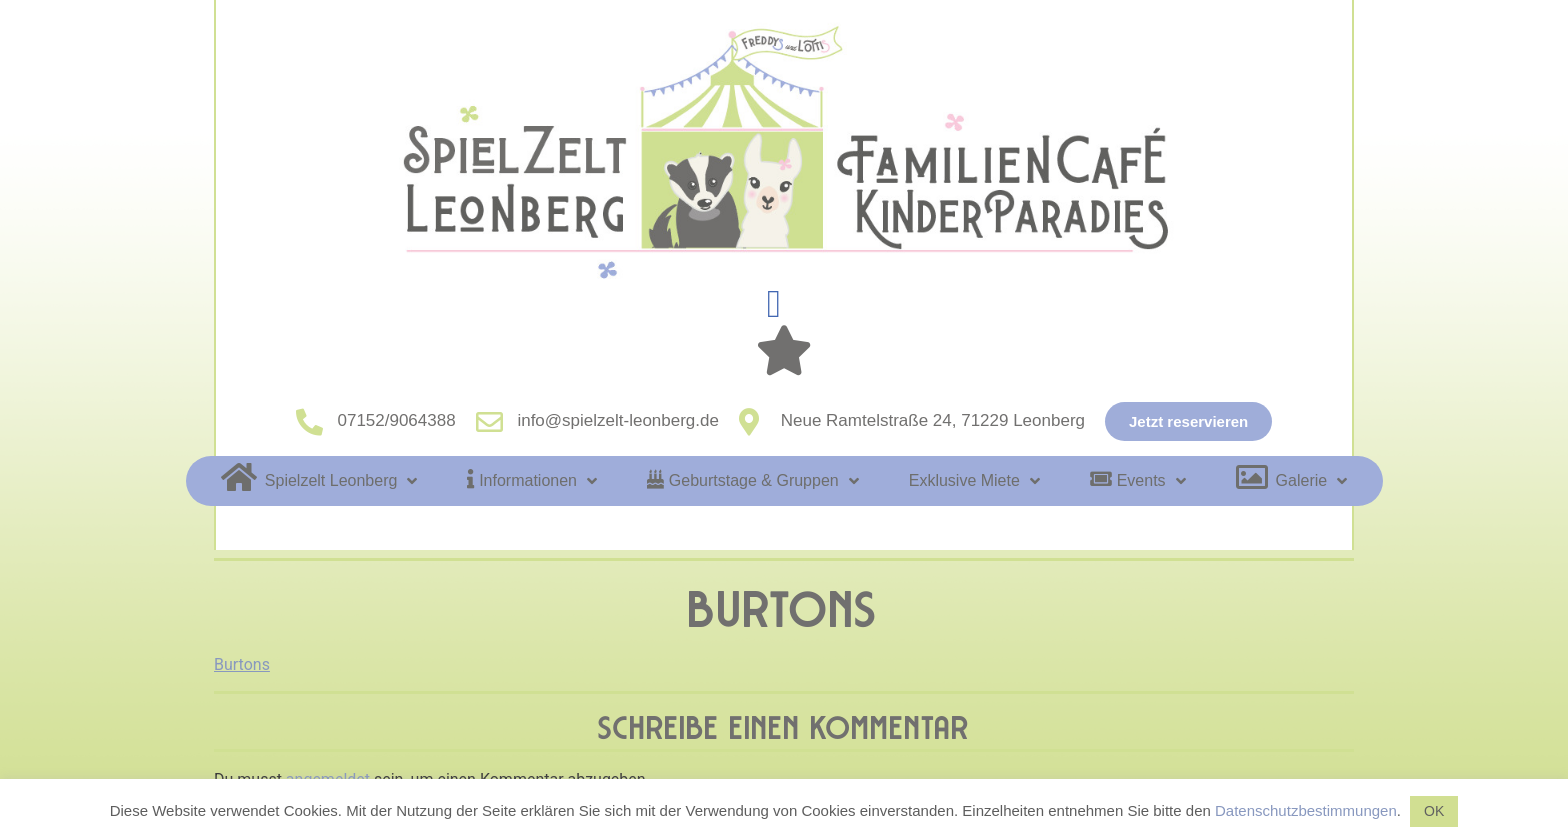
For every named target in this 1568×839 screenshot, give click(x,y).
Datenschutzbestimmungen (1306, 810)
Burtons (242, 664)
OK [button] (1434, 811)
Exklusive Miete (974, 481)
